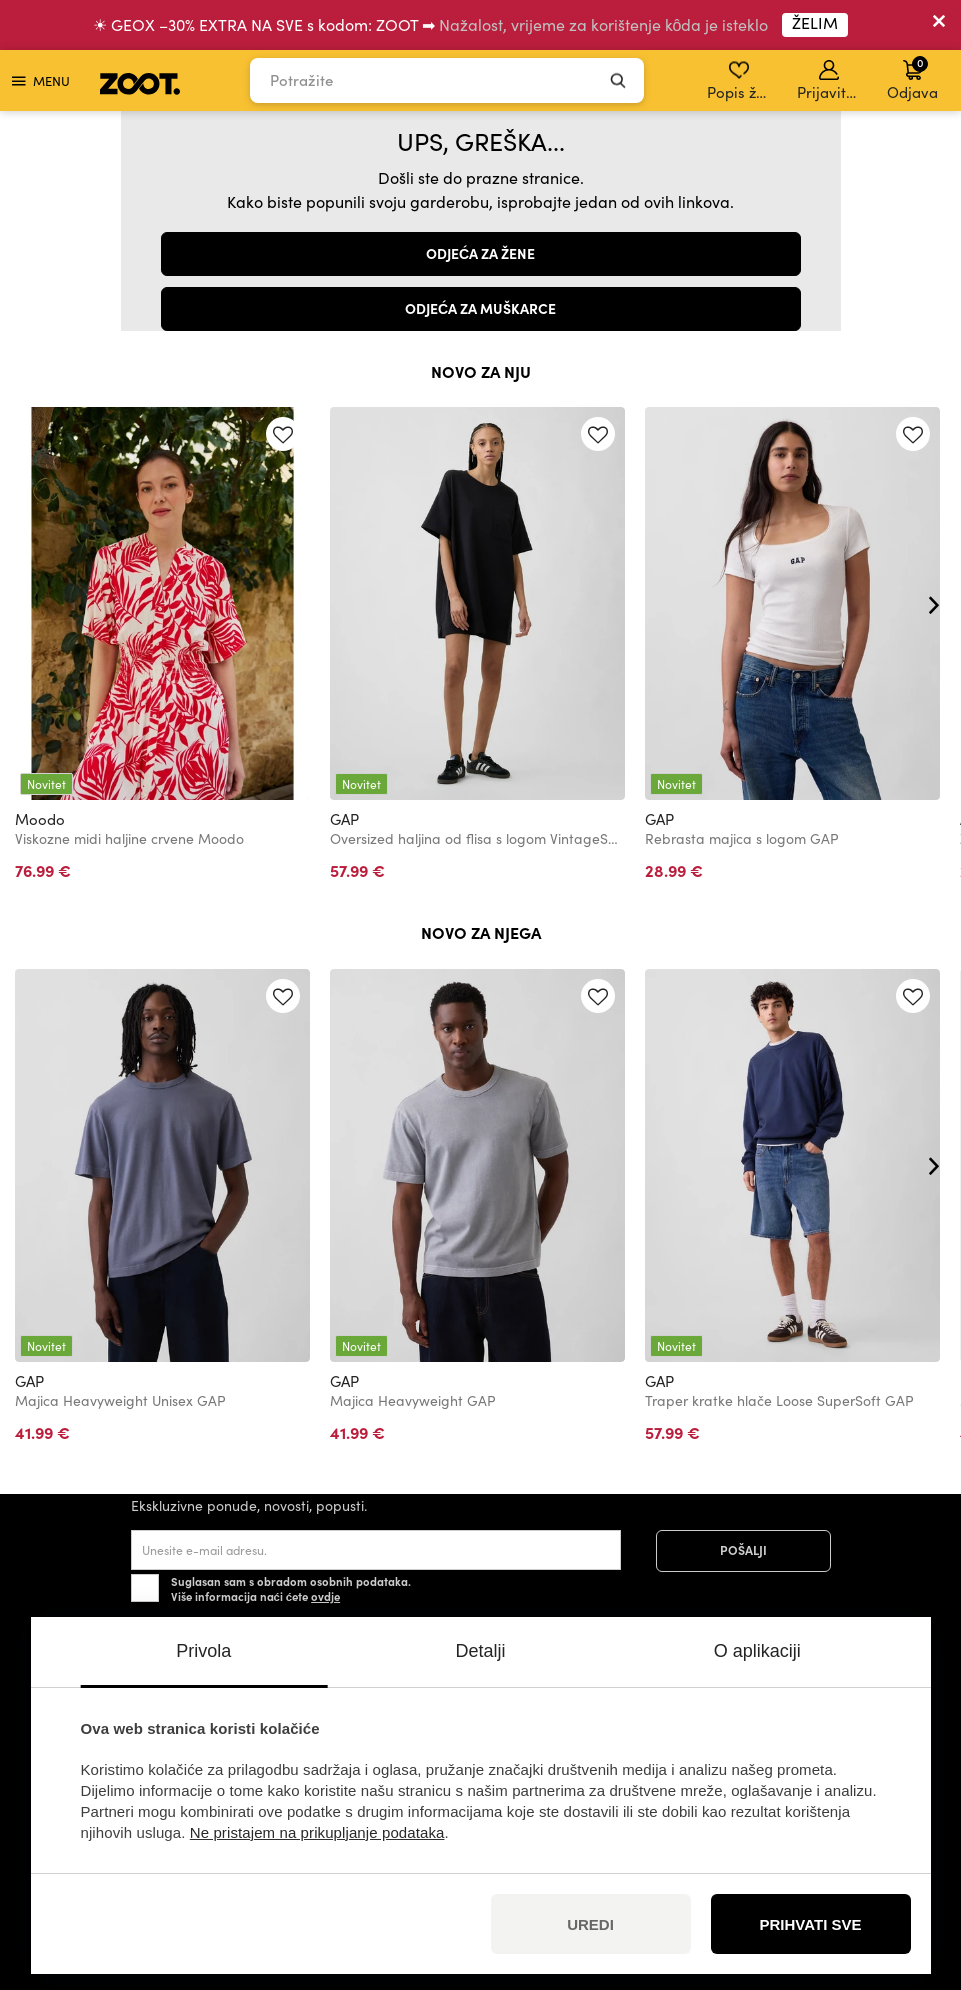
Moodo (40, 819)
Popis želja (740, 81)
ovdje (325, 1596)
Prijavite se (830, 81)
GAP (344, 819)
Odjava (912, 78)
